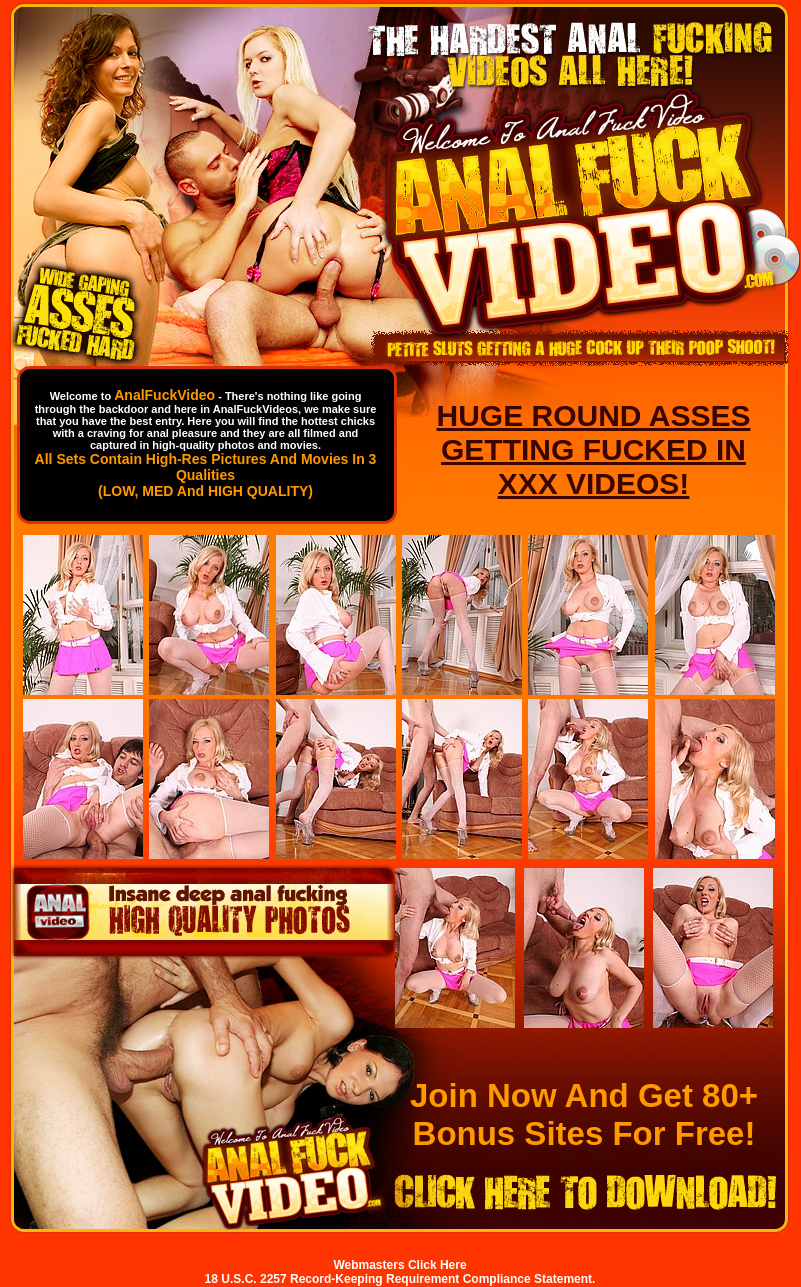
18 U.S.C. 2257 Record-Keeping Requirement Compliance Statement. (400, 1279)
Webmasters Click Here (399, 1265)
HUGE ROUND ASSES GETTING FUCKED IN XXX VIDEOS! (594, 449)
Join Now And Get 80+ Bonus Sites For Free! (584, 1114)
